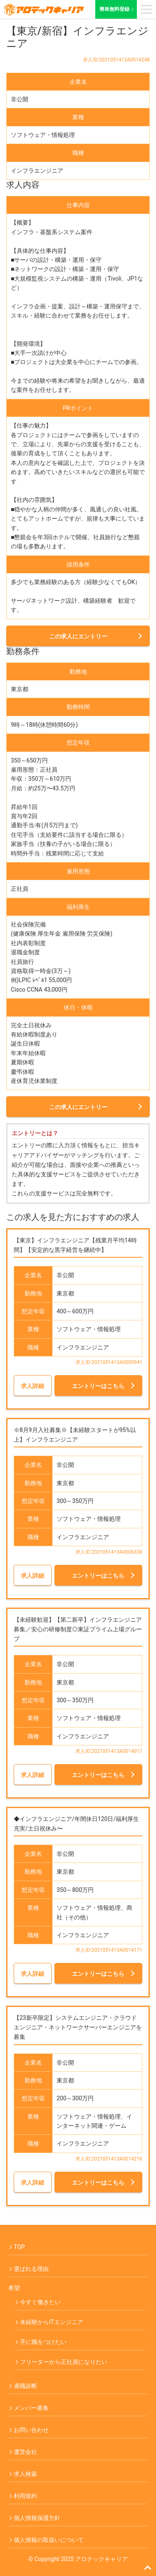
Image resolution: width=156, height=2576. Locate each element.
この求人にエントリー (78, 636)
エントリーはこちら (98, 1386)
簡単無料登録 (117, 9)
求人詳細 (32, 1386)
